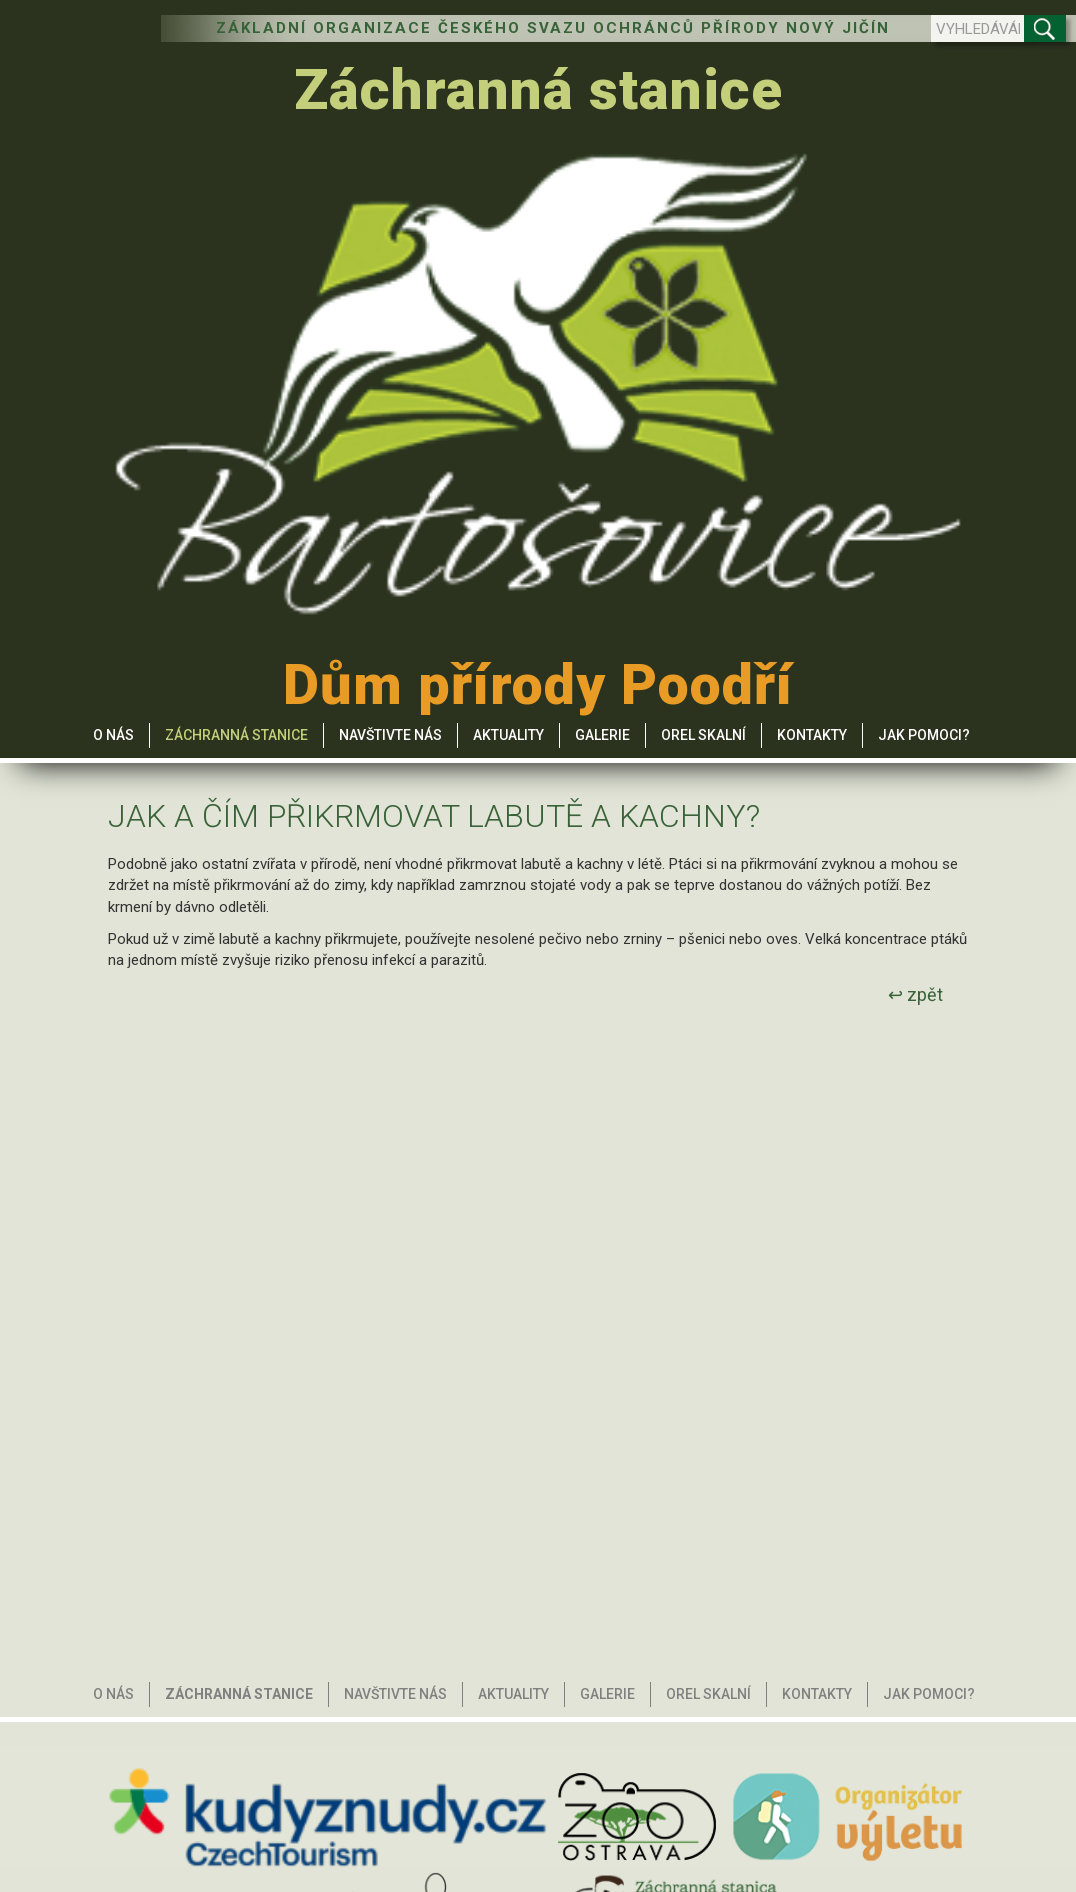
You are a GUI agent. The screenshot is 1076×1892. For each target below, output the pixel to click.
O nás (113, 735)
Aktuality (508, 735)
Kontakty (812, 735)
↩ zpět (915, 994)
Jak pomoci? (924, 735)
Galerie (602, 735)
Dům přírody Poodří (538, 685)
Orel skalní (703, 735)
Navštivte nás (390, 735)
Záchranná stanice (538, 90)
